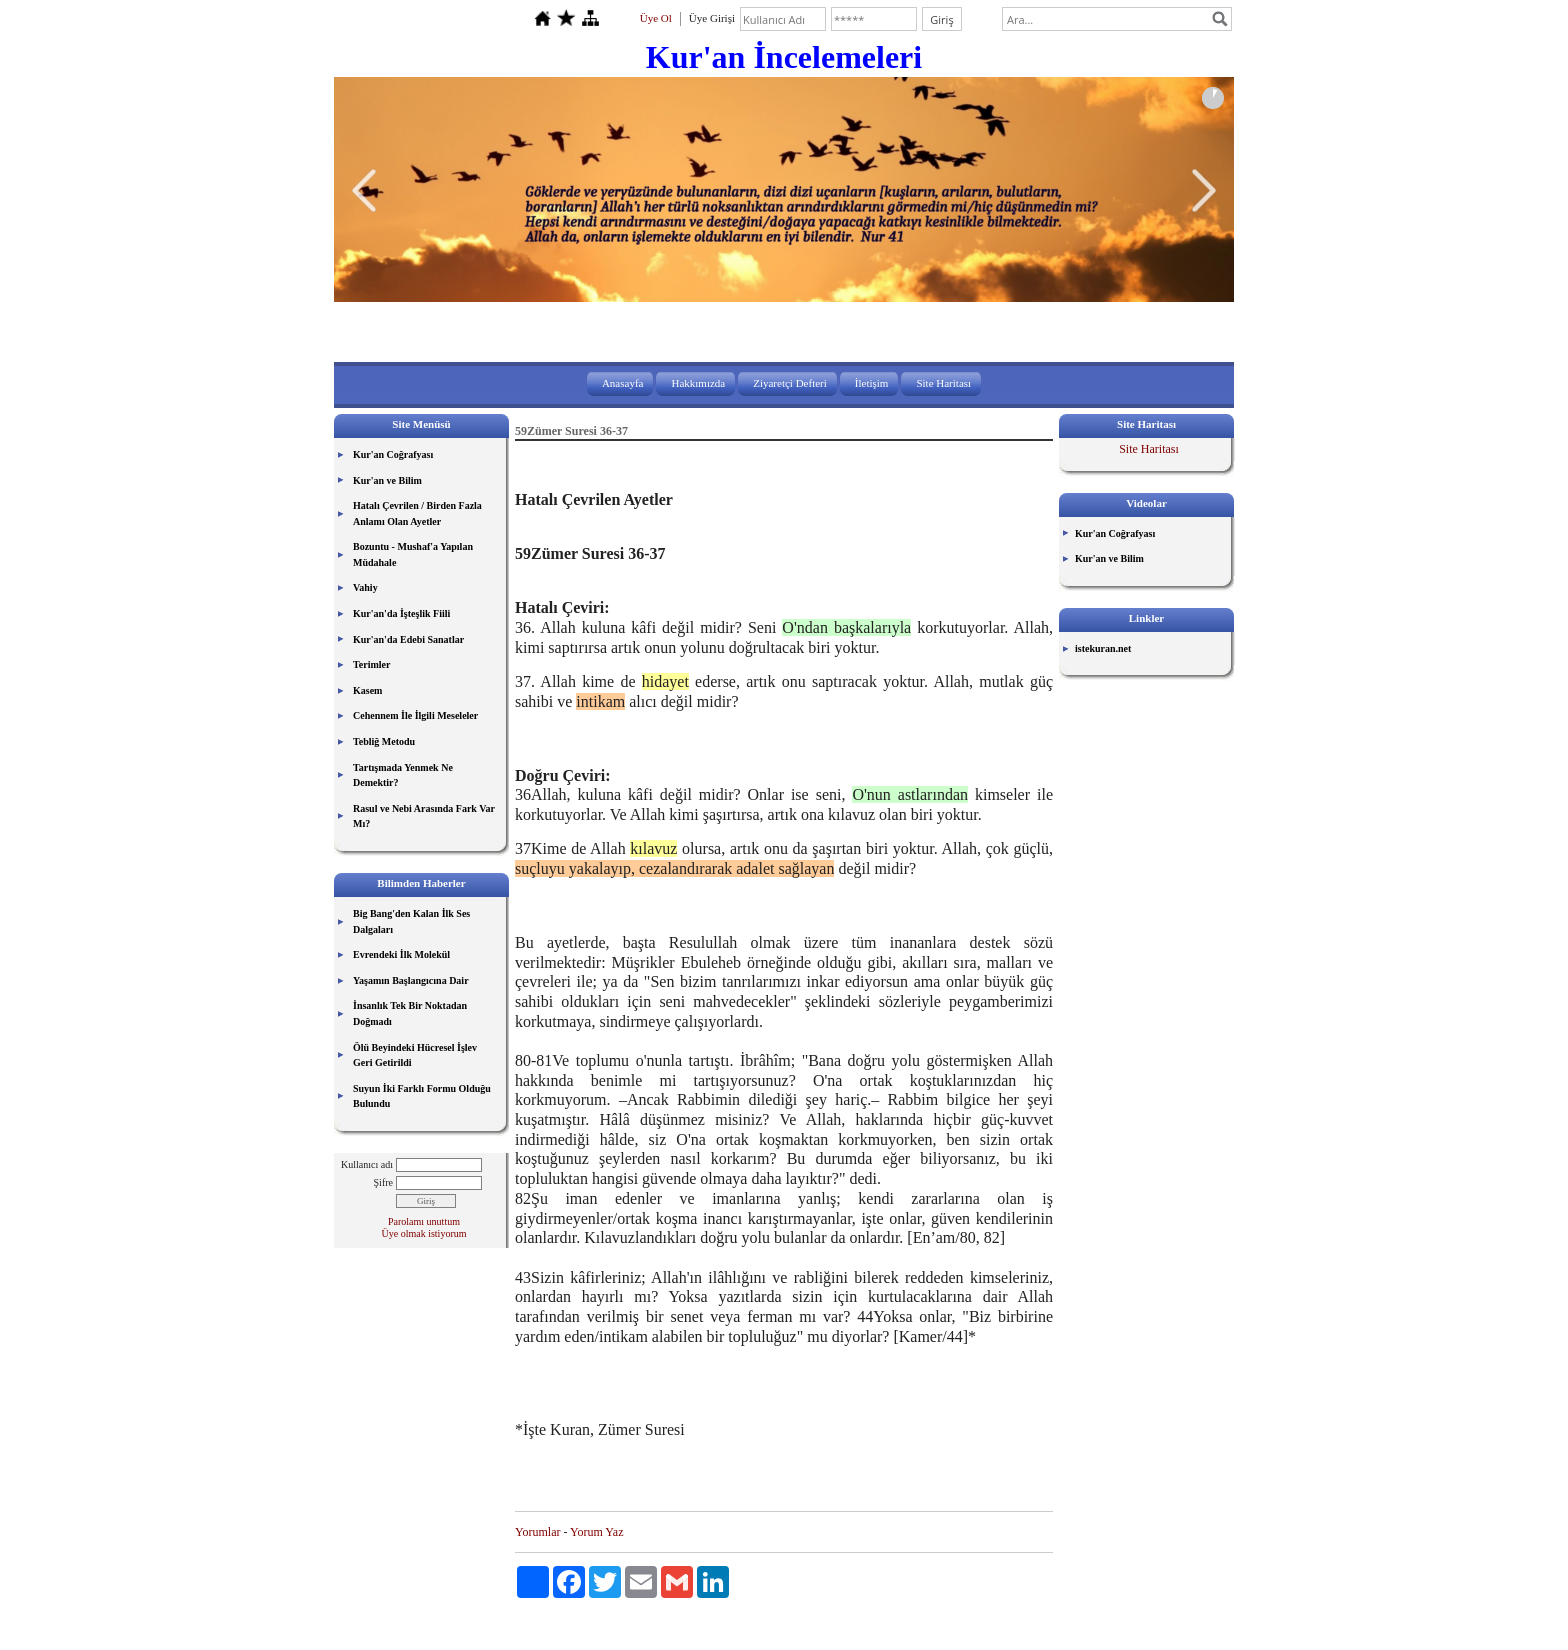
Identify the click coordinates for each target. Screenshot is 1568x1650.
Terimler (371, 664)
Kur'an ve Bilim (387, 480)
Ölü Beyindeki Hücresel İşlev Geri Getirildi (415, 1055)
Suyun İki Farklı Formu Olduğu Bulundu (422, 1096)
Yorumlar (537, 1532)
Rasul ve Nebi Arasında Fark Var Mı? (424, 816)
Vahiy (365, 587)
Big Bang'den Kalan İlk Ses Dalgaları (411, 921)
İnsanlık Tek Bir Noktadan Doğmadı (410, 1013)
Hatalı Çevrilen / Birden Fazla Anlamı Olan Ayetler (417, 513)
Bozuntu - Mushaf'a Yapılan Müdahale (413, 554)
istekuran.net (1103, 648)
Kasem (367, 690)
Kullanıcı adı (367, 1164)
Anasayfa (623, 383)
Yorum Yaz (596, 1532)
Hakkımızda (698, 383)
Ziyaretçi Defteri (790, 383)
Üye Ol (656, 18)
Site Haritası (943, 383)
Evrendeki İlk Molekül (401, 954)
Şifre (383, 1182)
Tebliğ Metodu (384, 741)
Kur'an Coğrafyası (393, 454)
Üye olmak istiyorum (424, 1233)
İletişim (872, 383)
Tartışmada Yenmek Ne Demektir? (403, 775)
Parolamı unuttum (424, 1221)
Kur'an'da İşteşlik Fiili (401, 613)
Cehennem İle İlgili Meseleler (415, 715)
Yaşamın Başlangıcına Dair (411, 980)
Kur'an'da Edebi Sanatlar (408, 639)
